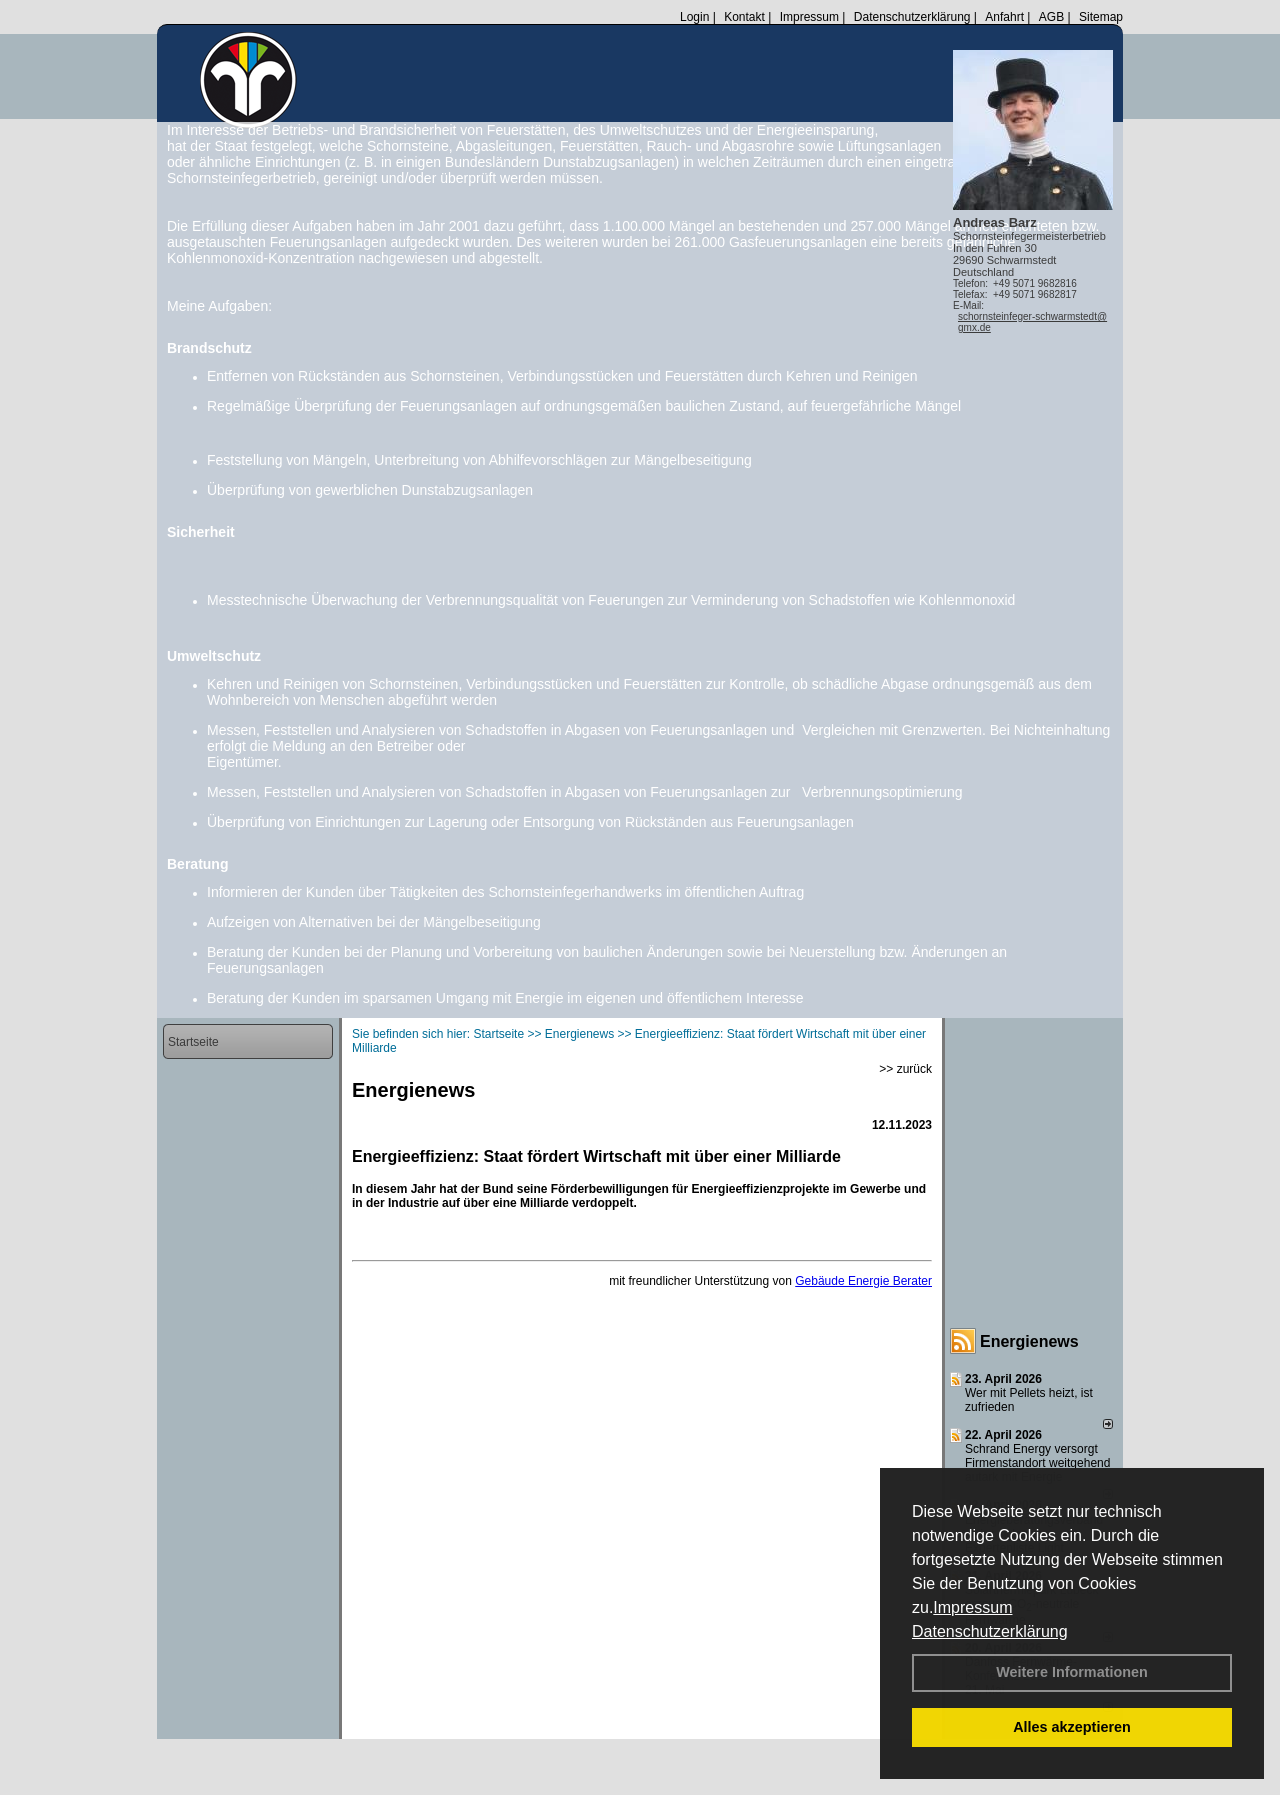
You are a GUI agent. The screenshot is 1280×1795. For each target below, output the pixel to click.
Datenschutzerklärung (990, 1631)
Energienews (1029, 1341)
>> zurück (905, 1069)
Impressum (972, 1607)
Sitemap (1101, 17)
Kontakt (744, 17)
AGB (1051, 17)
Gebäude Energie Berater (863, 1281)
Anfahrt (1004, 17)
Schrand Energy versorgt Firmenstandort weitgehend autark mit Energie (1037, 1463)
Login (694, 17)
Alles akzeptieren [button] (1072, 1727)
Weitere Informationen (1072, 1672)
